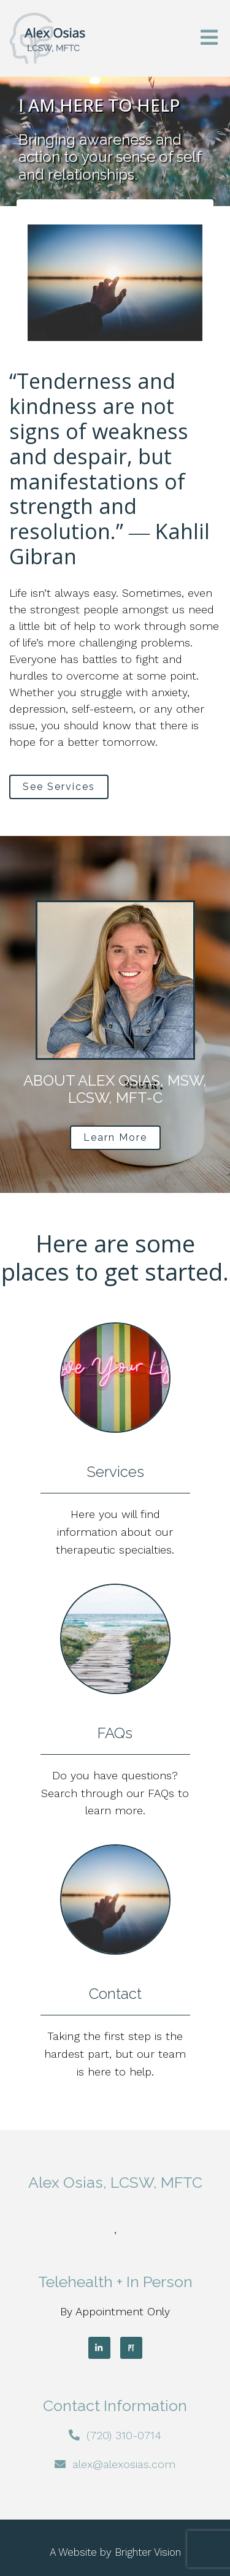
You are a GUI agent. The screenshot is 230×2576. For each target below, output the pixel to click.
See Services (59, 786)
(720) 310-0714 (123, 2435)
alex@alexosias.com (123, 2464)
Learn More (115, 1137)
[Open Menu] (209, 38)
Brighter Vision (148, 2552)
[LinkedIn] (99, 2348)
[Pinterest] (131, 2348)
